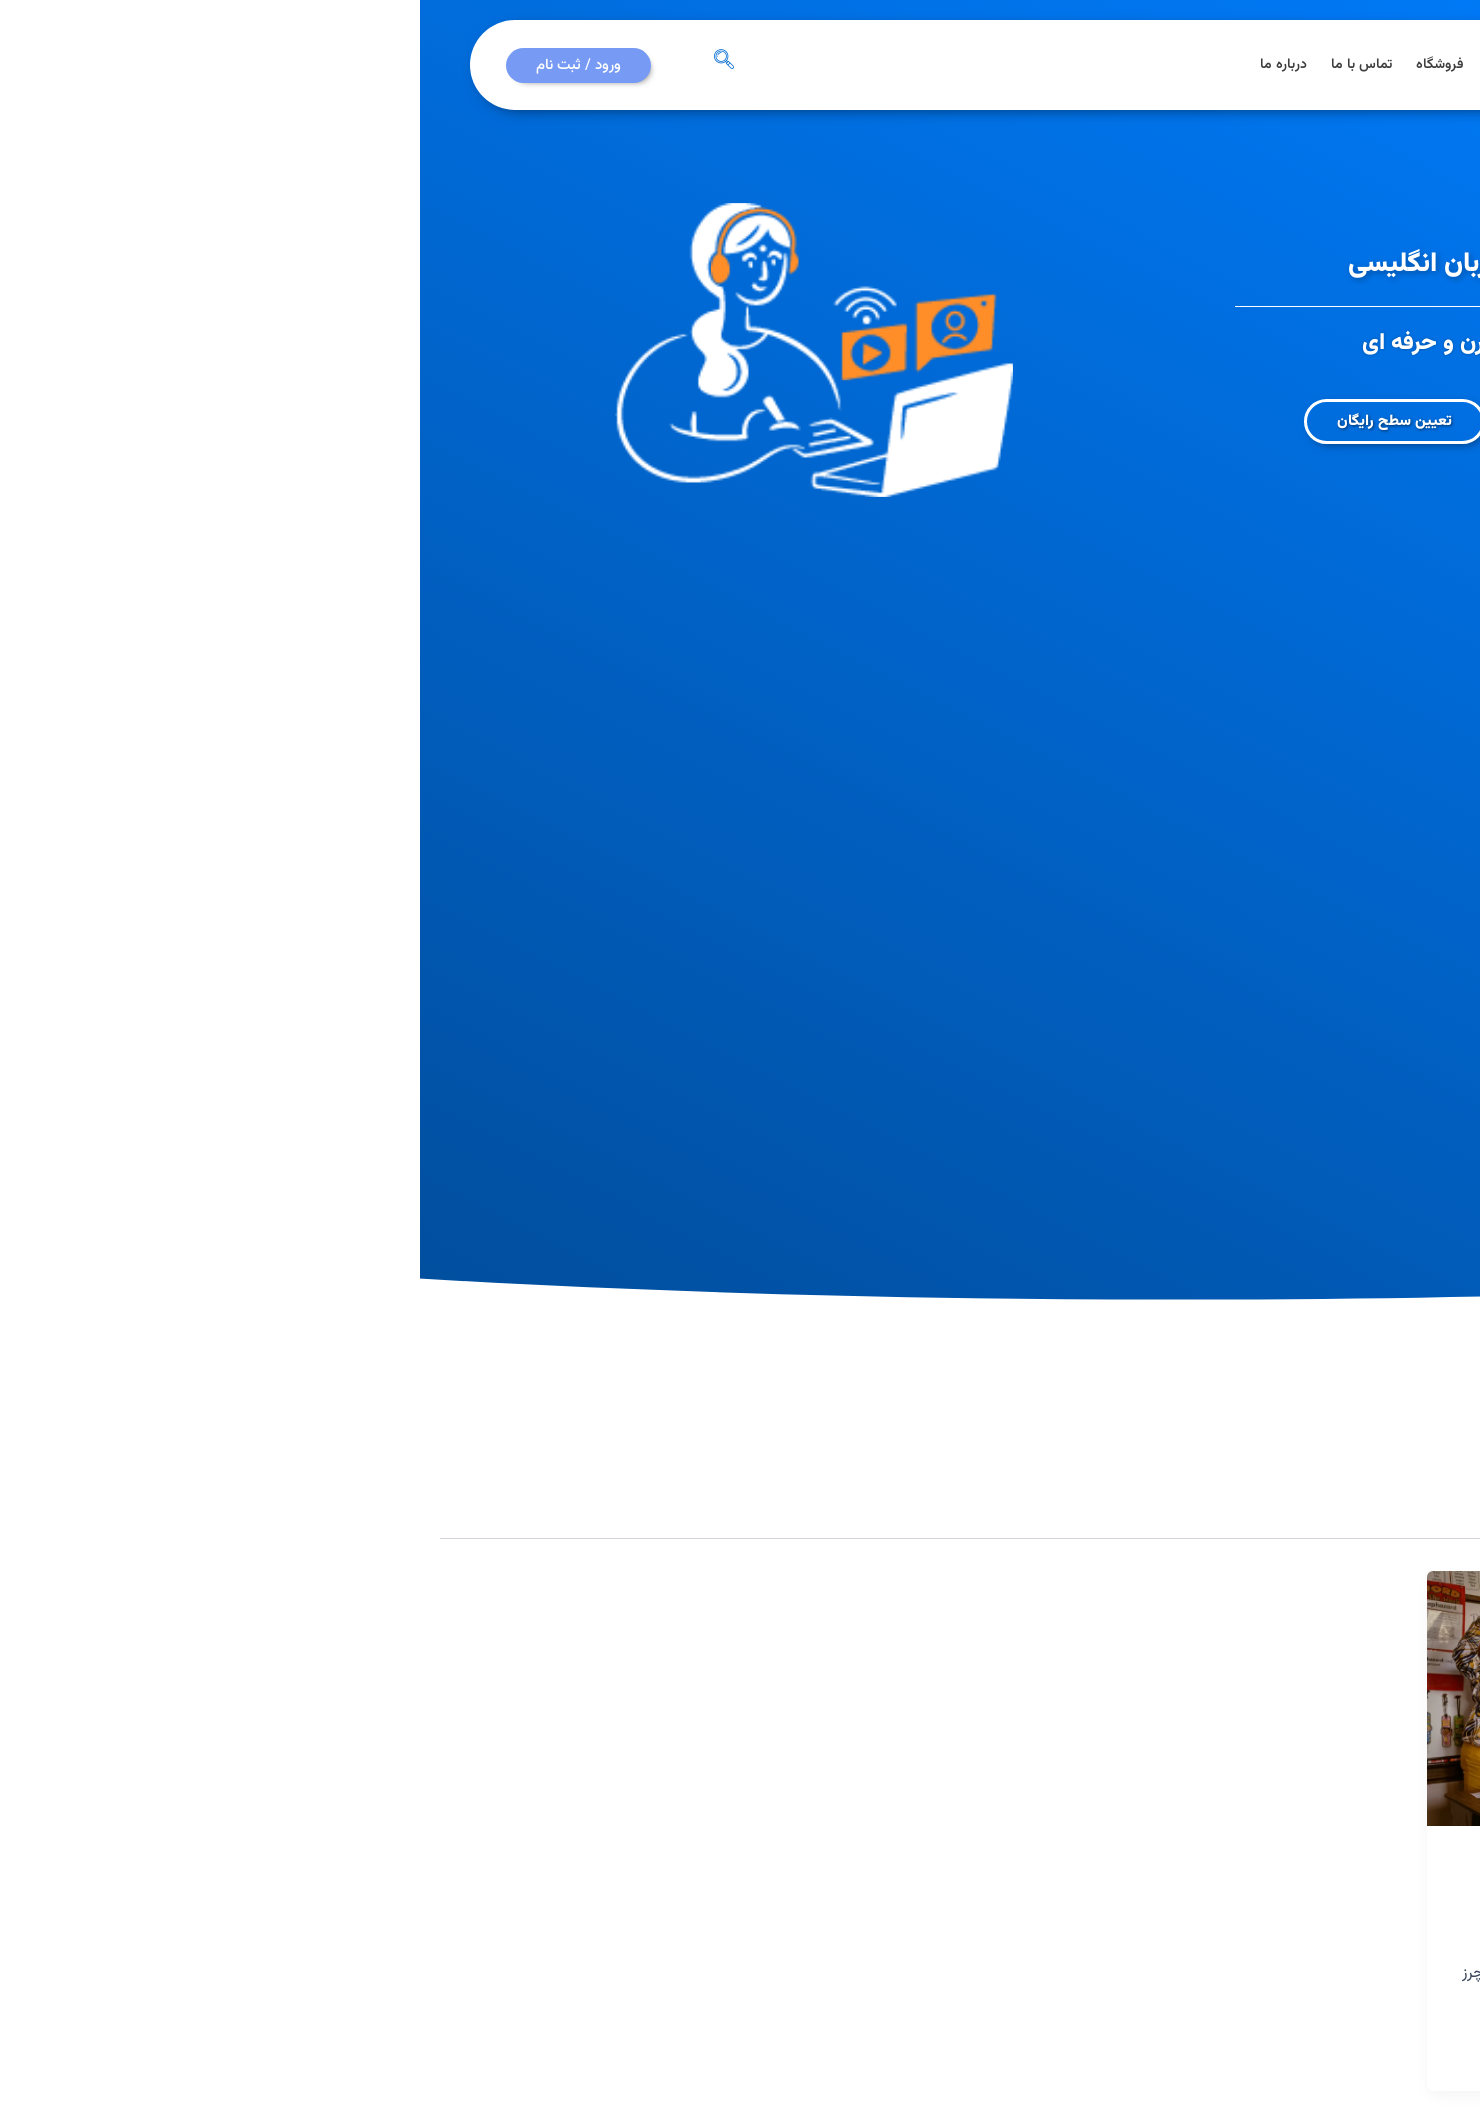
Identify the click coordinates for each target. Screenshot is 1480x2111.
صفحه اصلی (1231, 65)
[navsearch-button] (304, 65)
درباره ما (863, 65)
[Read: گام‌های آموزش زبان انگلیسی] (1233, 1698)
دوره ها (1089, 65)
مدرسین (1412, 1863)
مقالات (1153, 65)
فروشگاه (1020, 65)
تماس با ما (941, 65)
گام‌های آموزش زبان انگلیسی (1324, 1902)
